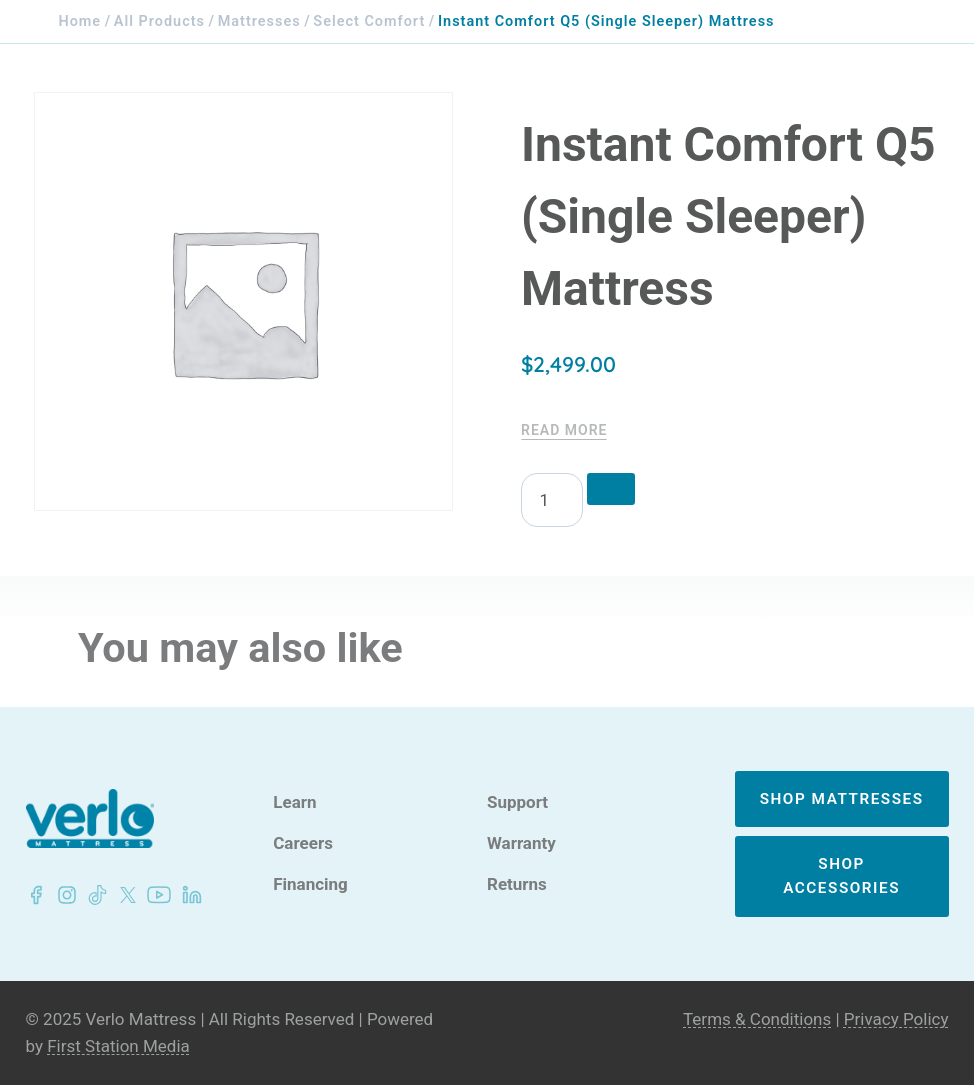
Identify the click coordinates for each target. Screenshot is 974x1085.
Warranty (521, 843)
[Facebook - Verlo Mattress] (36, 895)
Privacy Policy (896, 1019)
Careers (303, 843)
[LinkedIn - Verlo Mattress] (63, 895)
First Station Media (118, 1046)
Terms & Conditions (757, 1019)
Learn (294, 802)
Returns (517, 884)
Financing (310, 884)
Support (517, 802)
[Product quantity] (552, 500)
